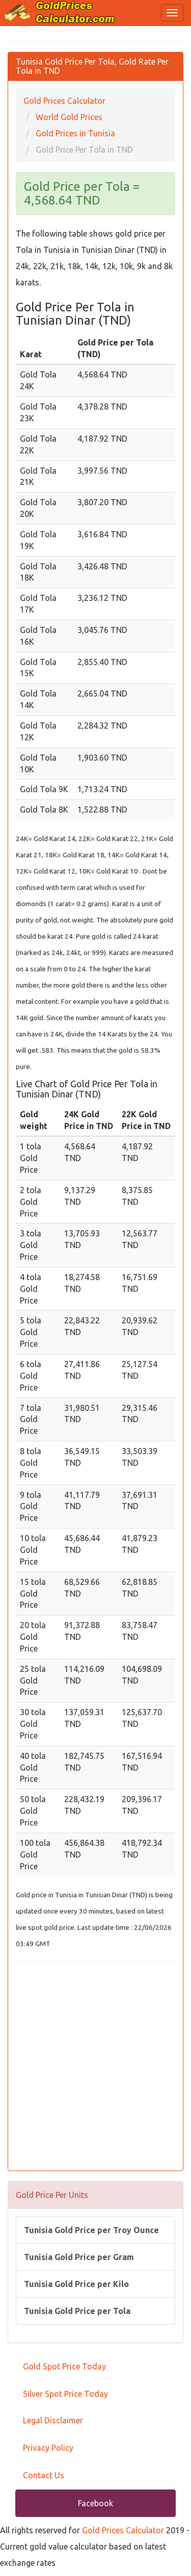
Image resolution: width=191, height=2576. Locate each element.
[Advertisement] (95, 2067)
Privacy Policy (48, 2447)
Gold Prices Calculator (123, 2530)
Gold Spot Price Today (64, 2366)
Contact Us (43, 2475)
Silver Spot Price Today (65, 2393)
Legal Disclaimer (53, 2420)
